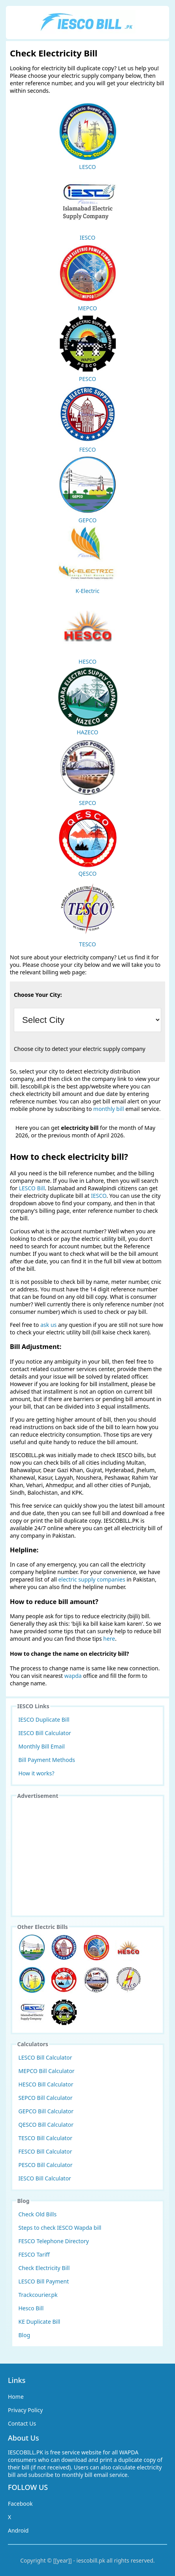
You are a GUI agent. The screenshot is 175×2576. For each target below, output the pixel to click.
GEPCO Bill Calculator (46, 2111)
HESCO (87, 631)
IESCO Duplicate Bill (44, 1719)
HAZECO (87, 701)
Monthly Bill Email (42, 1746)
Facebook (20, 2503)
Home (16, 2396)
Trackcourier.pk (38, 2294)
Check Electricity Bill (44, 2268)
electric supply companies (92, 1579)
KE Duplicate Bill (39, 2321)
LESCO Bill (32, 1188)
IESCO (87, 207)
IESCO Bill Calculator (45, 1733)
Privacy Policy (25, 2410)
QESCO (87, 843)
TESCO (87, 913)
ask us (48, 1324)
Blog (24, 2335)
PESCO (87, 348)
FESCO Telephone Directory (54, 2241)
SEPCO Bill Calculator (46, 2097)
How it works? (37, 1773)
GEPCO (87, 489)
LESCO (87, 136)
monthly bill (108, 1109)
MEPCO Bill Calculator (47, 2071)
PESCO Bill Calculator (46, 2165)
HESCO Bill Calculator (46, 2084)
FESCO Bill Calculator (45, 2151)
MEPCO (87, 277)
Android (18, 2530)
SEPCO (87, 772)
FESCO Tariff (34, 2254)
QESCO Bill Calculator (46, 2124)
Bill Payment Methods (47, 1760)
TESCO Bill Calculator (45, 2138)
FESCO (87, 419)
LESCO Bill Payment (44, 2281)
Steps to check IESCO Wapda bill (60, 2227)
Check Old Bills (38, 2214)
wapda (73, 1675)
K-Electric (87, 560)
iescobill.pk (91, 2560)
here (109, 1638)
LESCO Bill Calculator (45, 2057)
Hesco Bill (31, 2308)
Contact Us (22, 2423)
